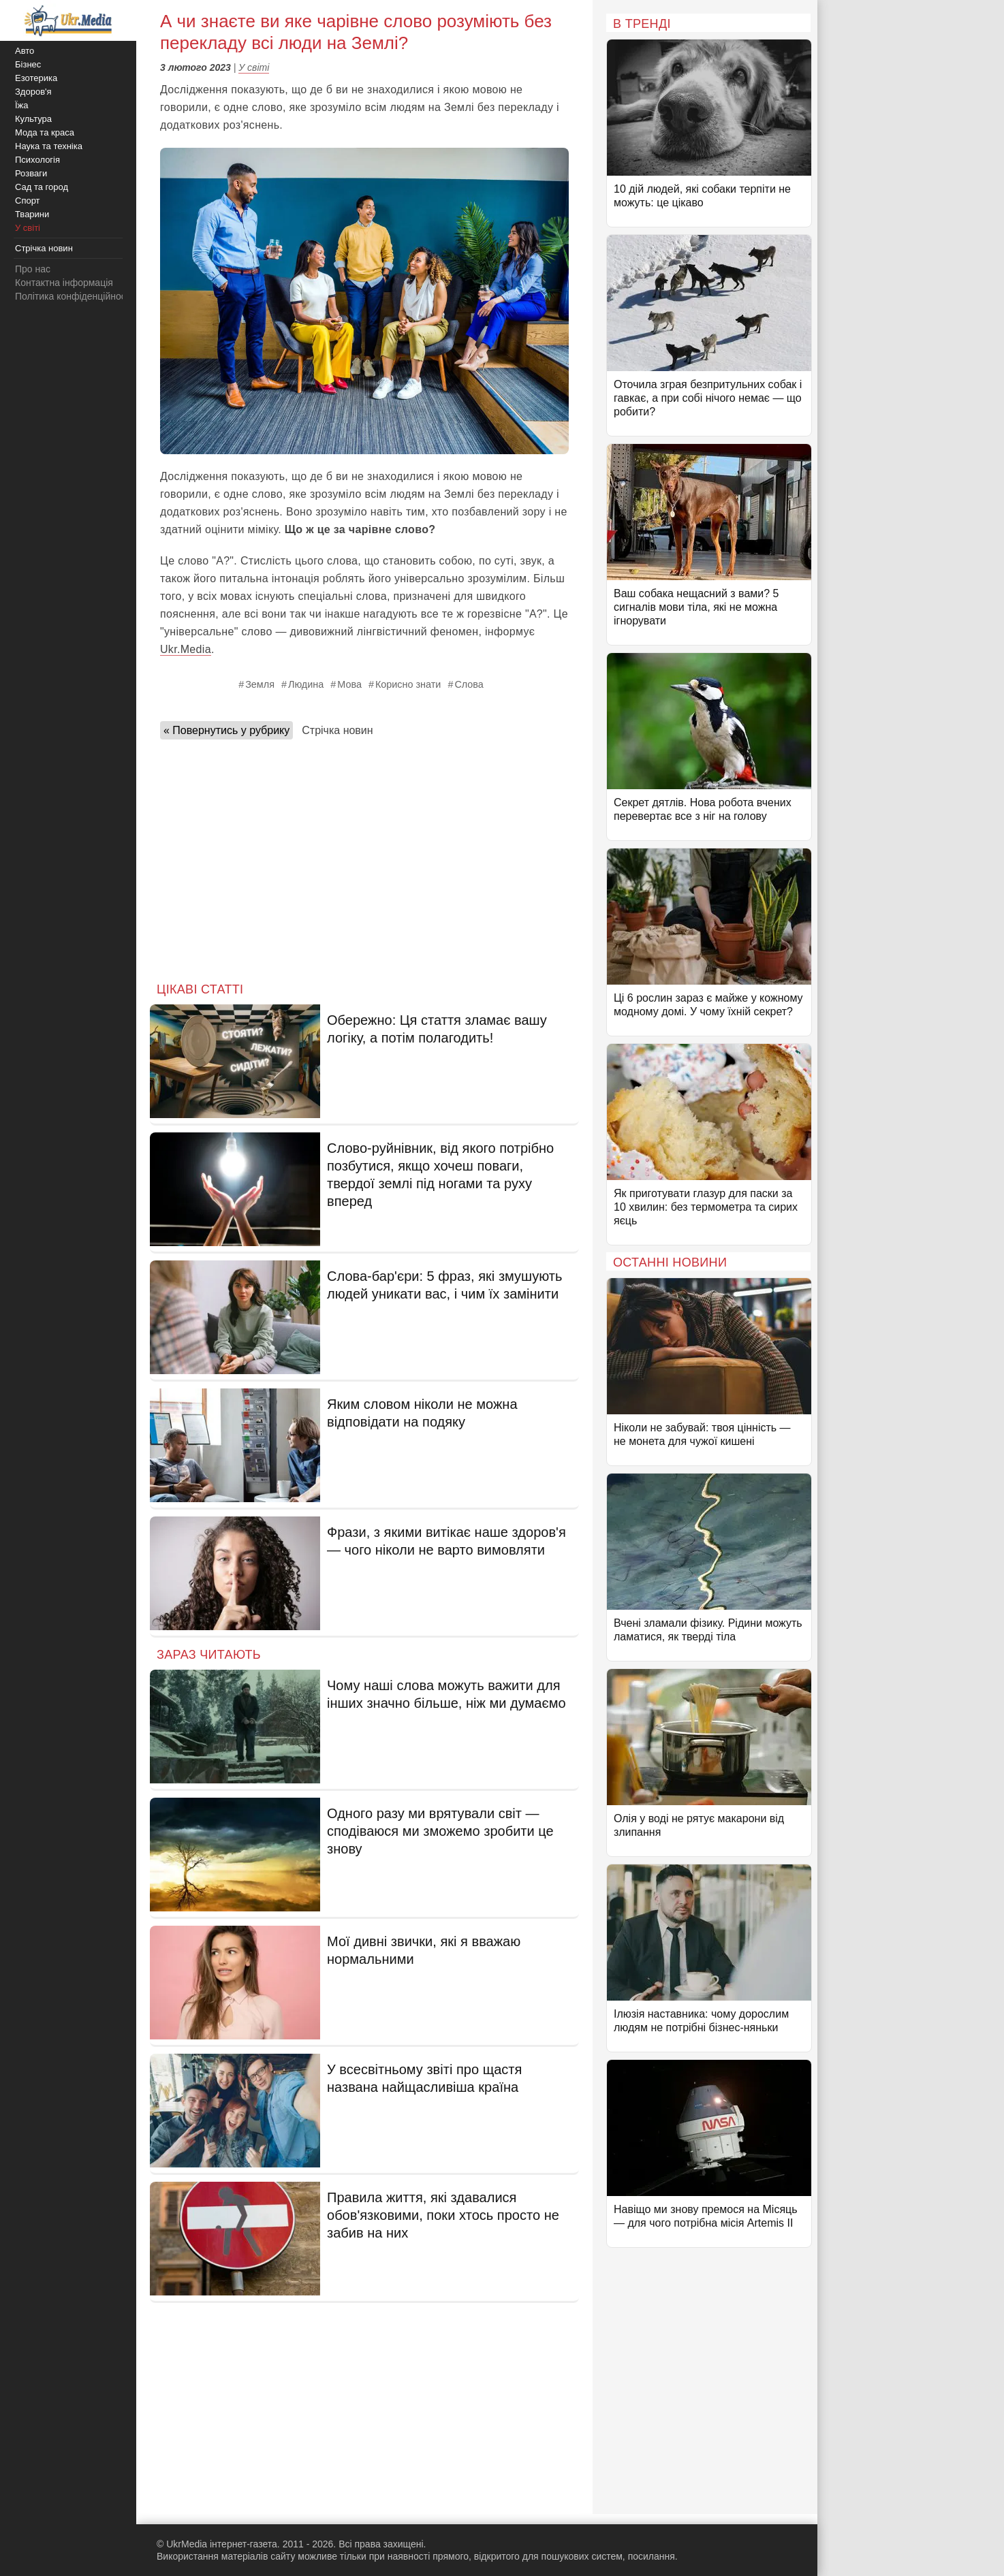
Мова (349, 684)
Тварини (32, 214)
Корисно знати (408, 684)
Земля (259, 684)
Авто (24, 51)
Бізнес (28, 64)
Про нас (32, 269)
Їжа (22, 105)
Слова (468, 684)
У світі (253, 67)
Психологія (37, 160)
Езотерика (36, 78)
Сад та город (41, 187)
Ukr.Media (185, 649)
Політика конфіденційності (73, 296)
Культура (33, 119)
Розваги (31, 173)
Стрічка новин (337, 730)
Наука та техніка (48, 146)
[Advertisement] (364, 856)
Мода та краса (44, 132)
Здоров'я (33, 91)
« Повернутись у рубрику (226, 730)
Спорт (27, 200)
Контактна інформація (64, 282)
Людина (306, 684)
